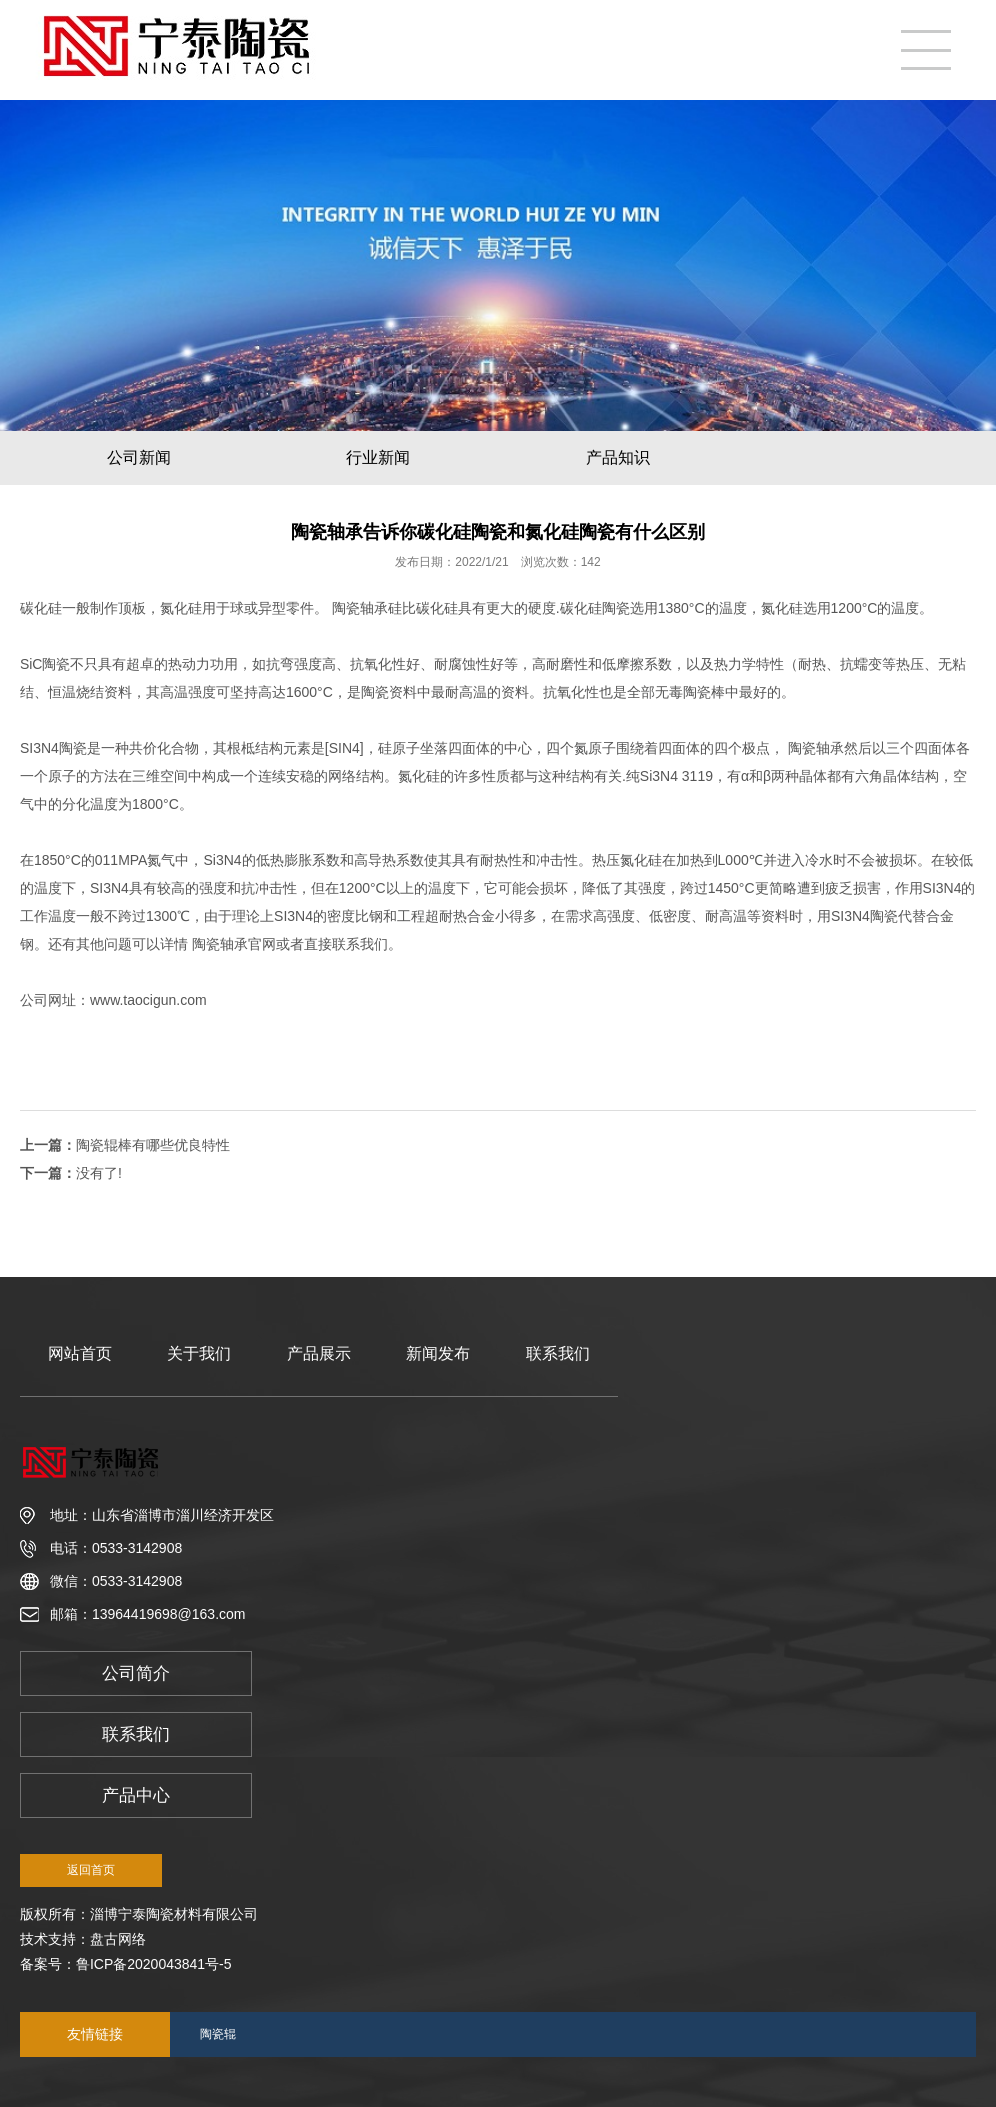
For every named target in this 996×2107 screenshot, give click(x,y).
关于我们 (199, 1353)
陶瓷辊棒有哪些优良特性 (153, 1145)
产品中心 (136, 1795)
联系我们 (558, 1353)
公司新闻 (139, 457)
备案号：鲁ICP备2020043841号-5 (126, 1964)
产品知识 (618, 457)
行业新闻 (378, 457)
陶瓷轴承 (358, 608)
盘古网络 (118, 1939)
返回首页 (91, 1870)
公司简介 (136, 1673)
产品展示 (319, 1353)
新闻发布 (438, 1353)
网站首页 (80, 1353)
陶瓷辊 (218, 2034)
